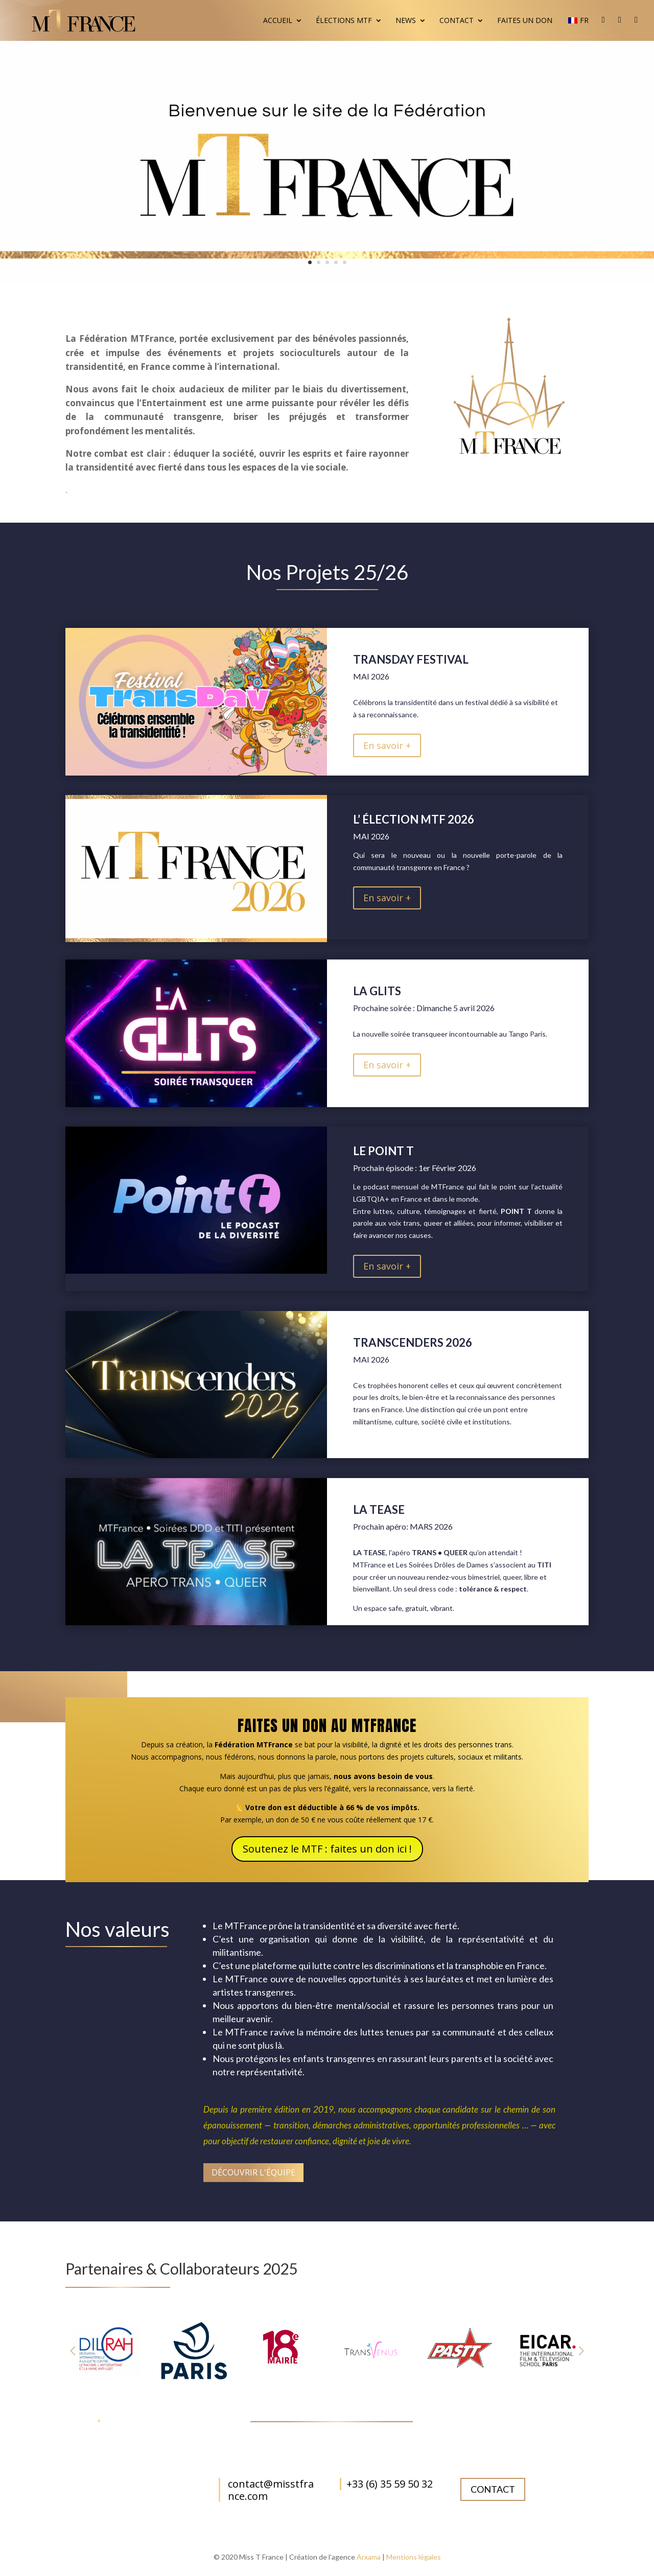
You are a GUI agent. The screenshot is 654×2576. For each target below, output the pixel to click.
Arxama (369, 2556)
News (405, 21)
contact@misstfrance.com (271, 2490)
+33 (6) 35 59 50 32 (389, 2484)
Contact (456, 21)
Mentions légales (413, 2556)
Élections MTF (344, 21)
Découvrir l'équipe (253, 2172)
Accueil (277, 21)
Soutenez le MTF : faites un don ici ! (327, 1849)
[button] (581, 2351)
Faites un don (524, 21)
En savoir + (387, 745)
